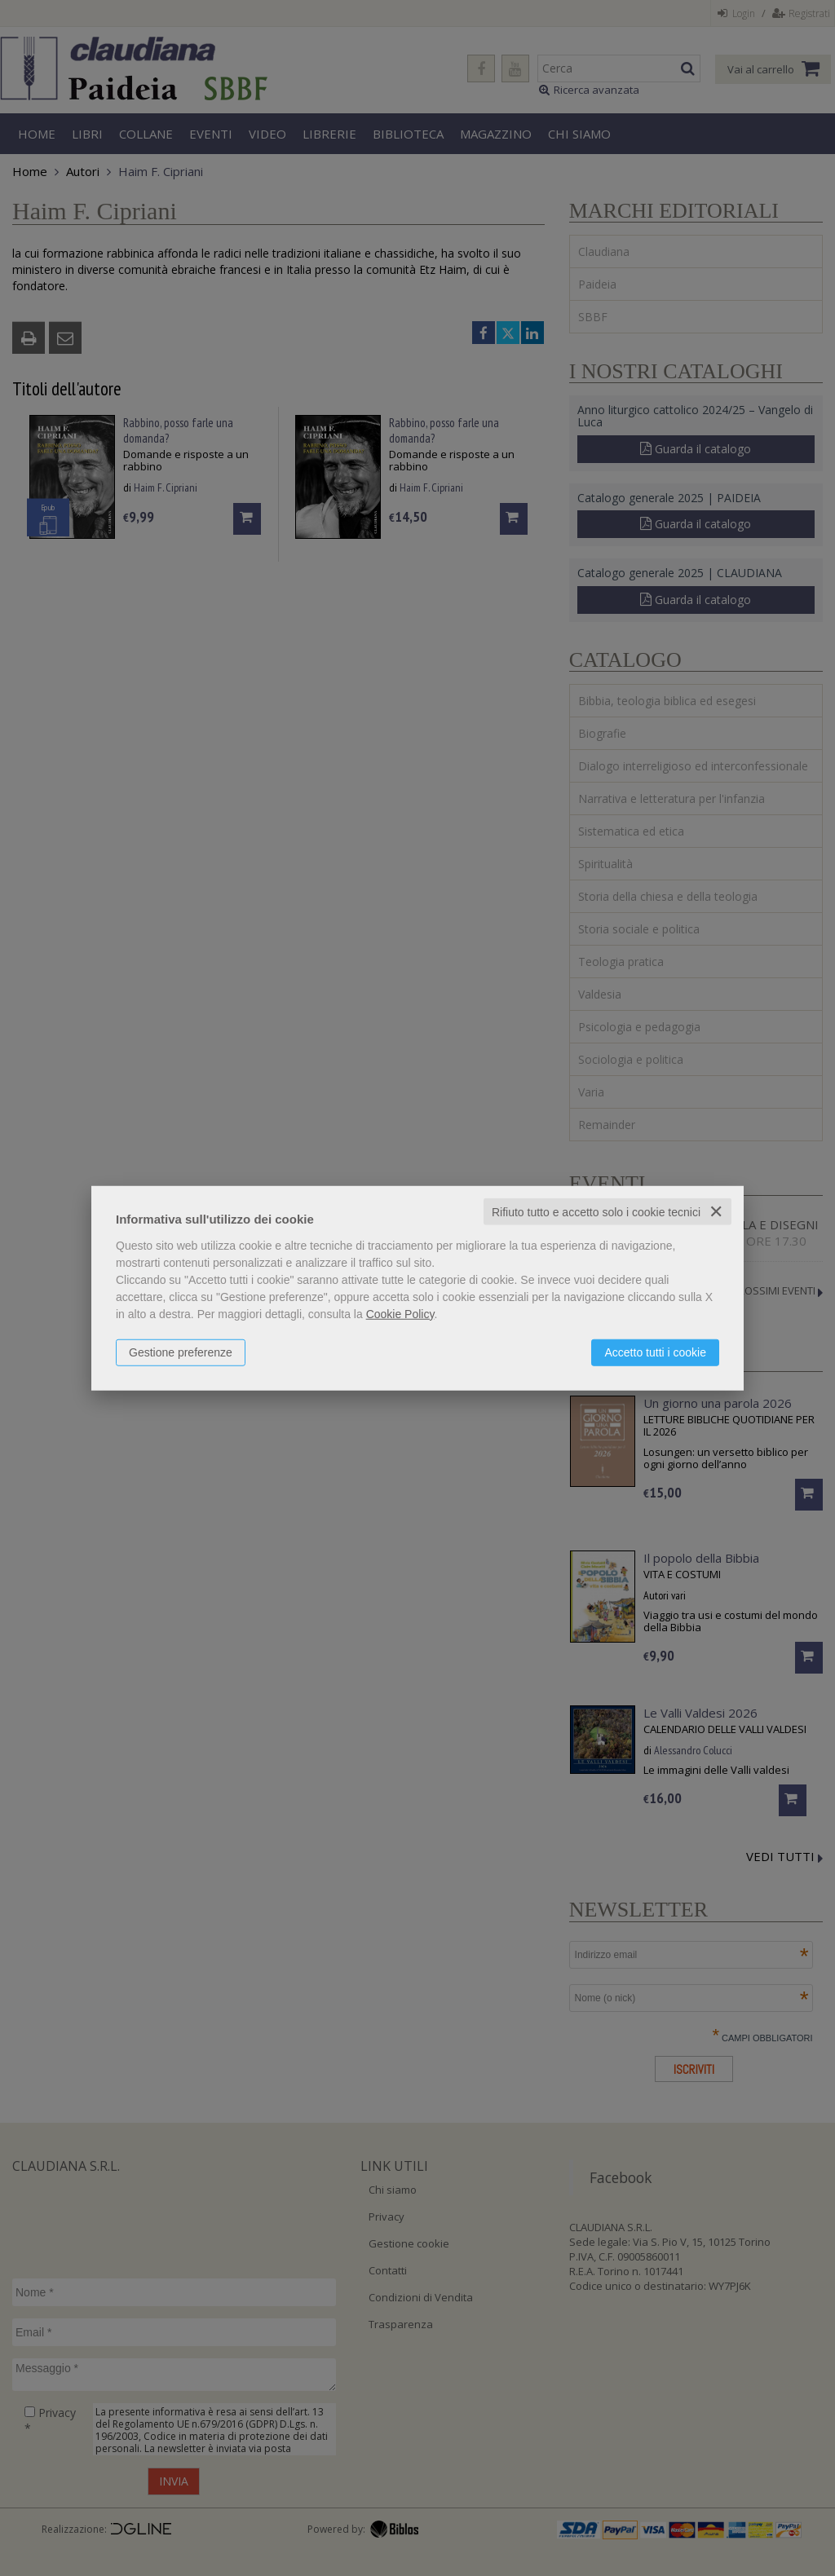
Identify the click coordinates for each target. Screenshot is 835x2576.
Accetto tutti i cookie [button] (655, 1351)
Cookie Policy (400, 1313)
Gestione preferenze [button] (180, 1351)
